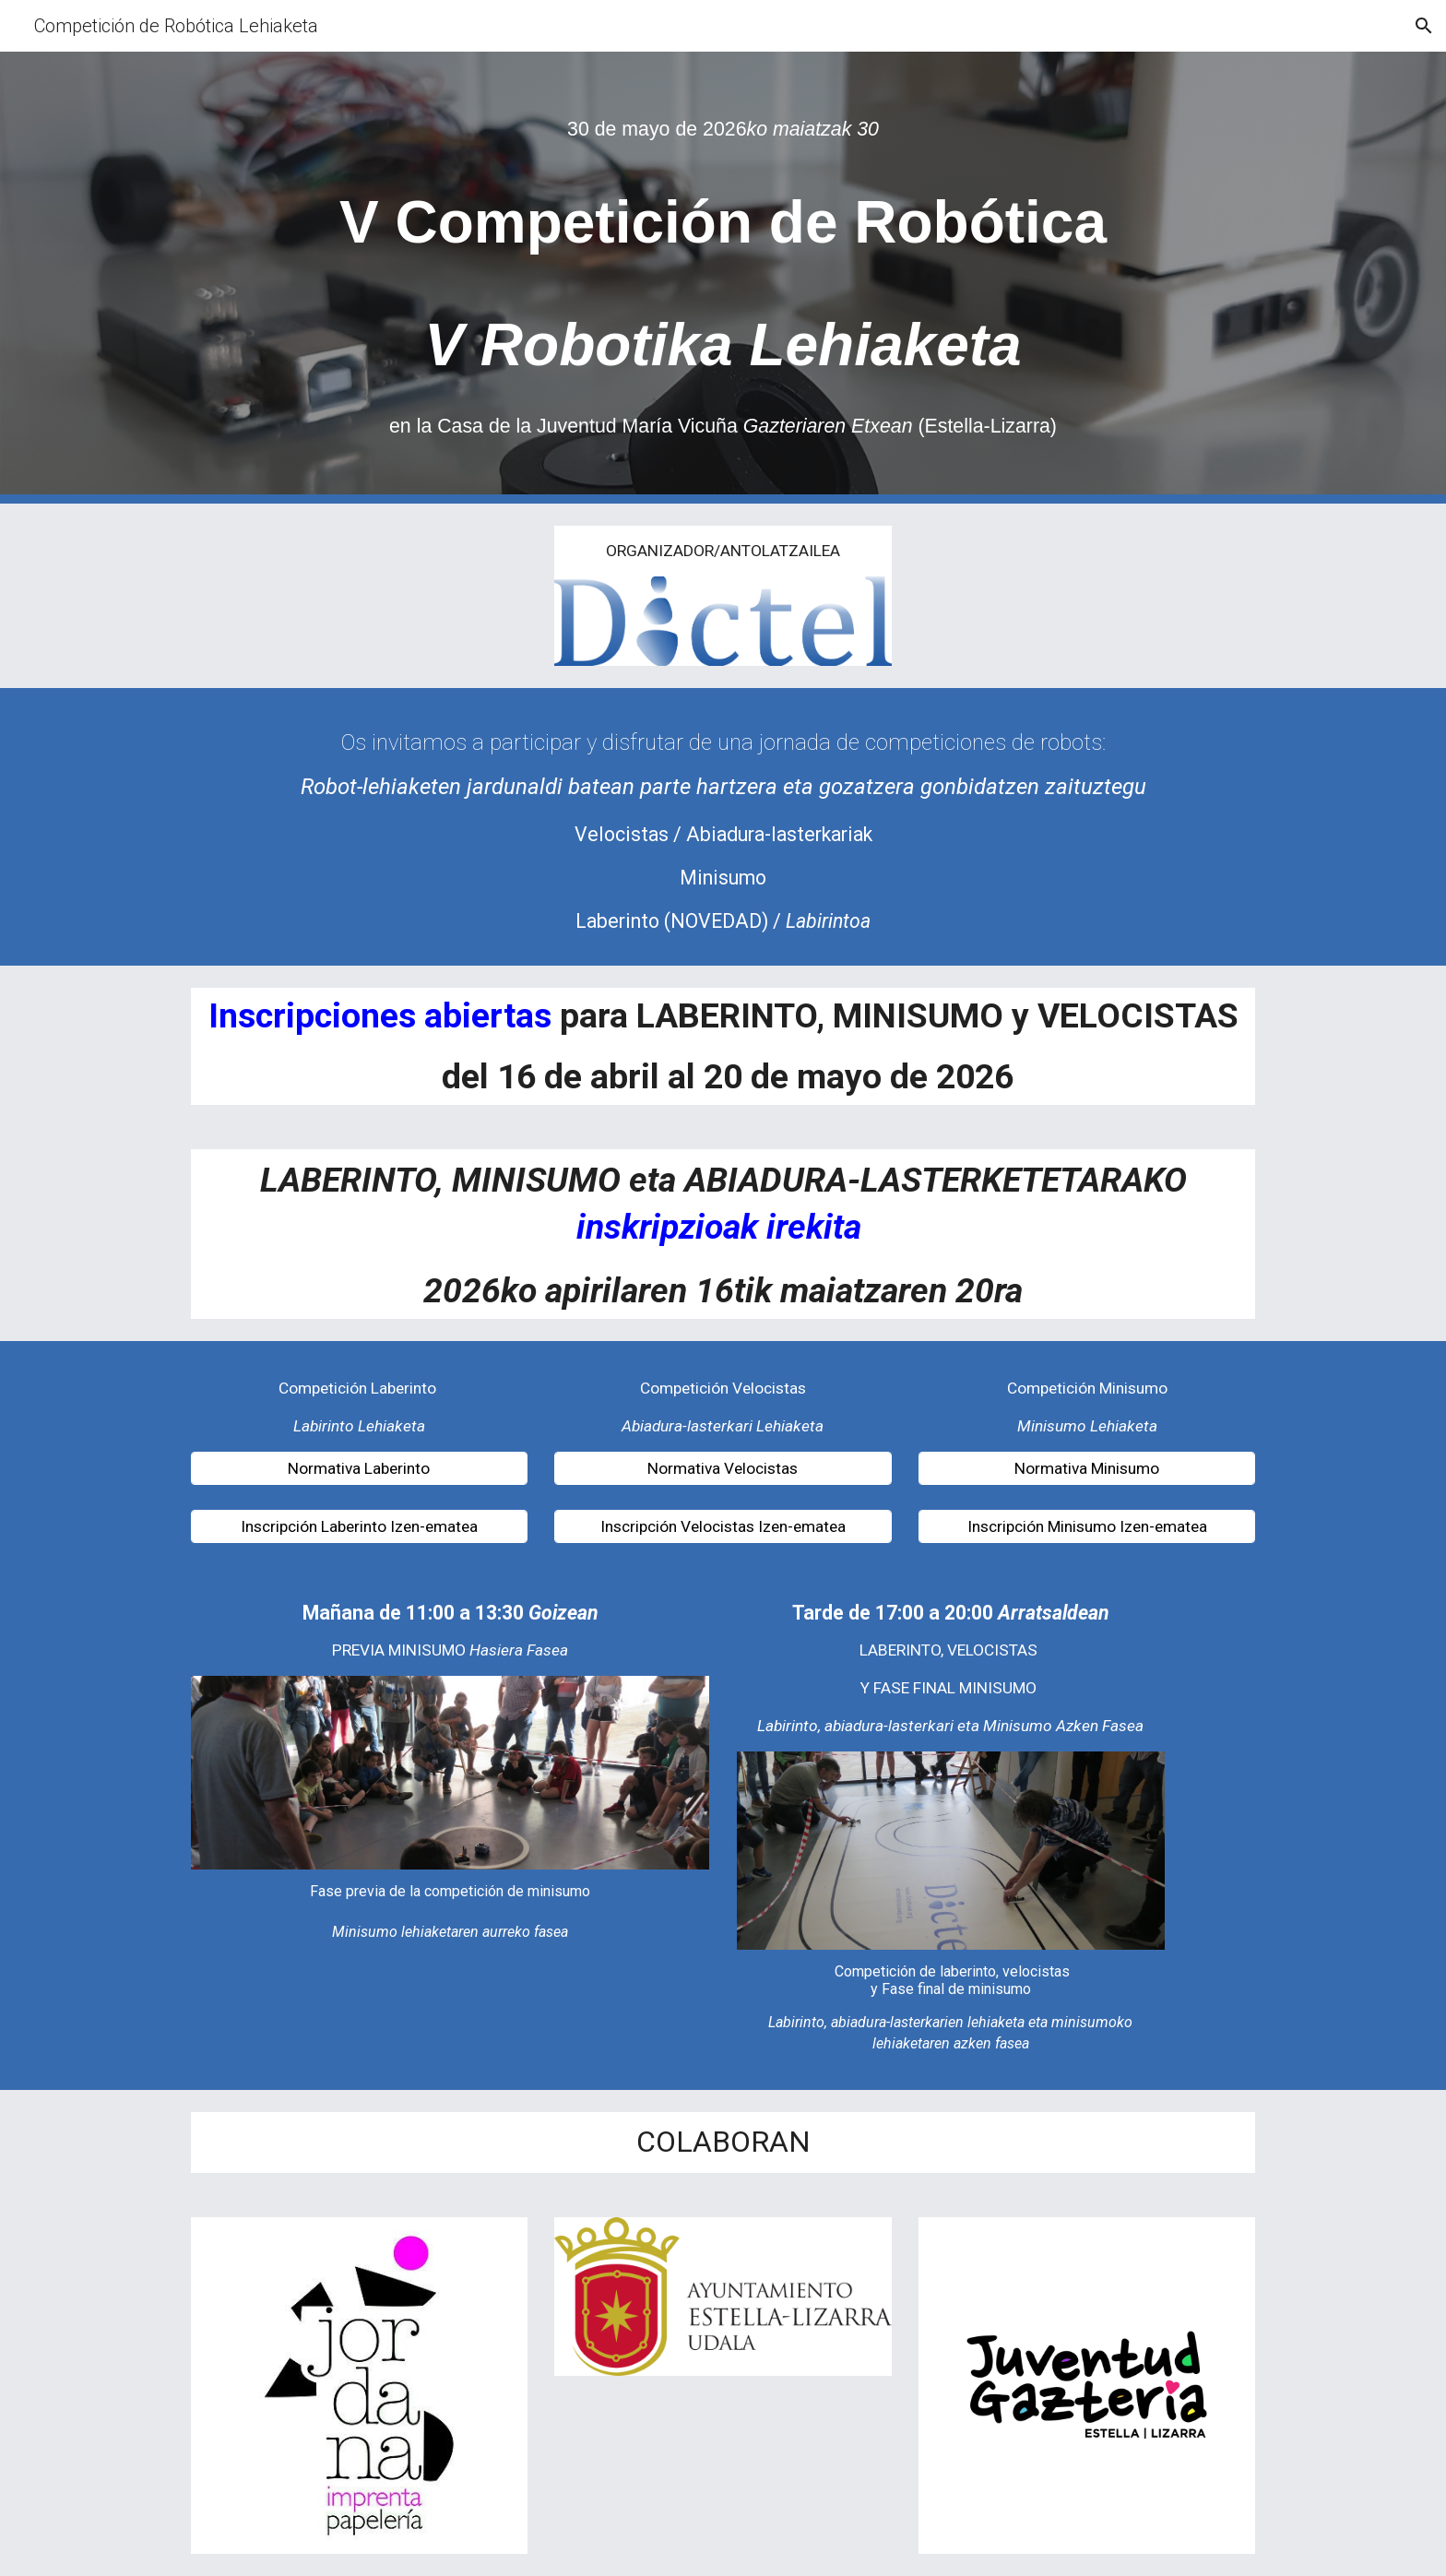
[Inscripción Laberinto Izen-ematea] (359, 1527)
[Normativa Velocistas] (722, 1468)
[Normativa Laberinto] (359, 1468)
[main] (723, 129)
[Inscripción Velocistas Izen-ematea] (722, 1527)
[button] (1424, 26)
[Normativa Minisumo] (1086, 1468)
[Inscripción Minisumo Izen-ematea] (1086, 1527)
